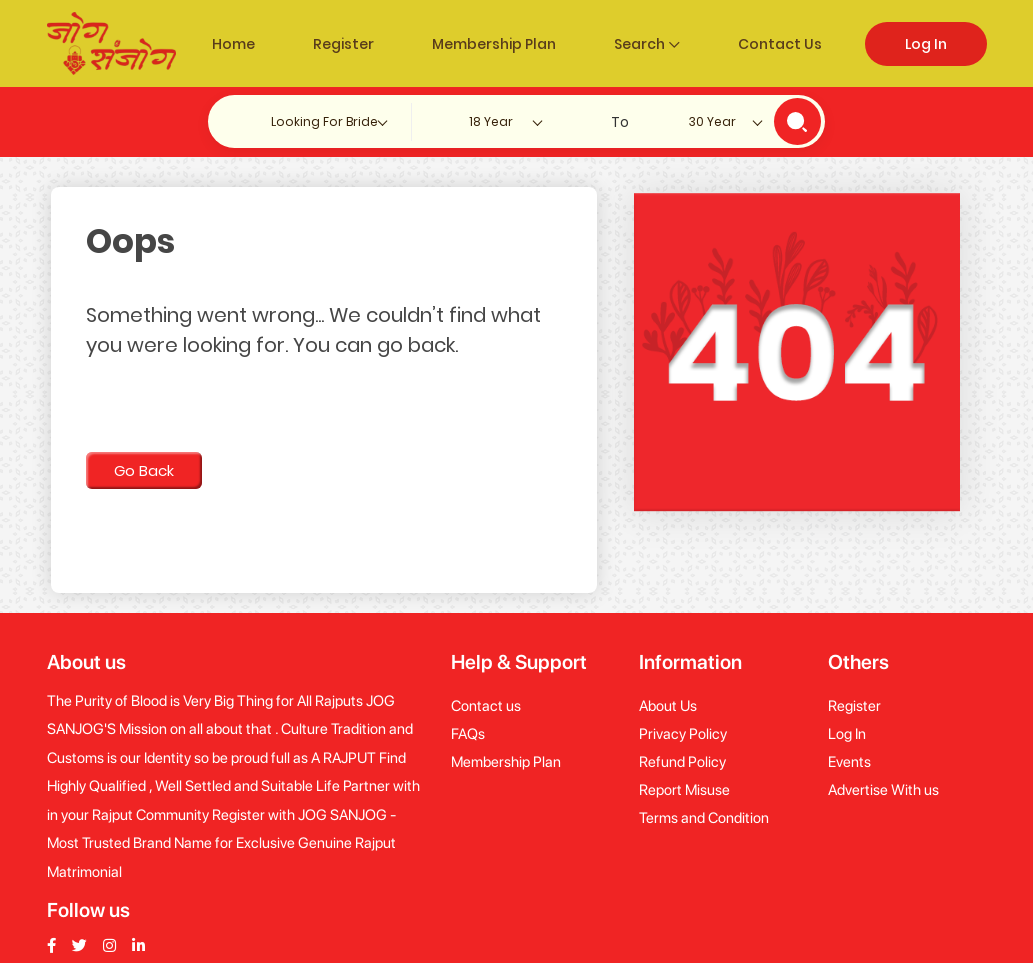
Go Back (144, 470)
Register (343, 44)
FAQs (468, 734)
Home (233, 44)
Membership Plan (494, 44)
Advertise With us (883, 790)
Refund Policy (682, 762)
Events (849, 762)
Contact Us (780, 44)
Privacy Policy (683, 734)
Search (647, 44)
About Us (668, 706)
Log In (926, 44)
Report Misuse (684, 790)
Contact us (486, 706)
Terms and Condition (704, 818)
